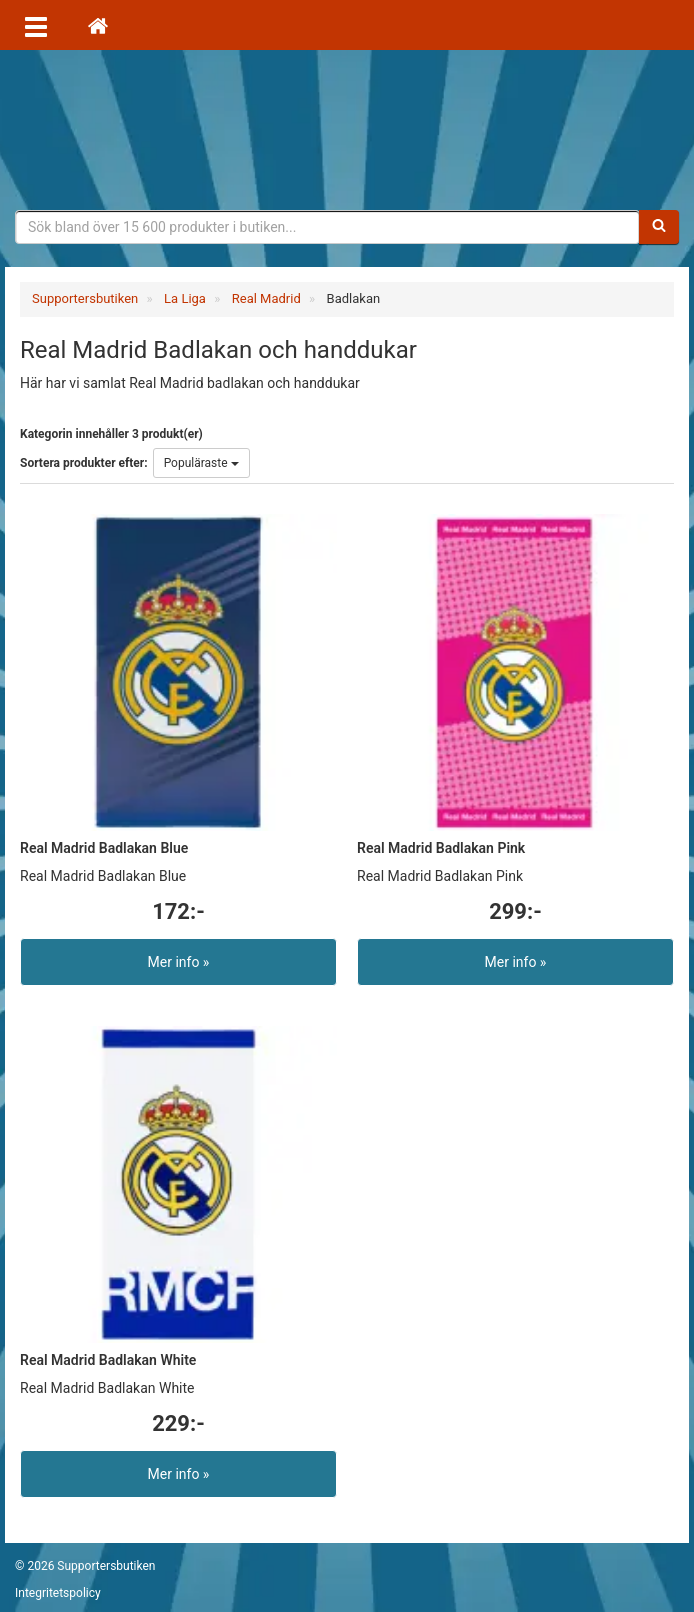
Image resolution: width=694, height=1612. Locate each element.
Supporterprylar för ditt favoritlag (347, 130)
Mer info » (179, 962)
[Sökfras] (327, 227)
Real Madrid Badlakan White (108, 1360)
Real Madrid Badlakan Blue (104, 848)
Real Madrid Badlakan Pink (441, 848)
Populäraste (201, 463)
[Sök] (659, 227)
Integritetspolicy (58, 1593)
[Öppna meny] (36, 25)
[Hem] (98, 25)
